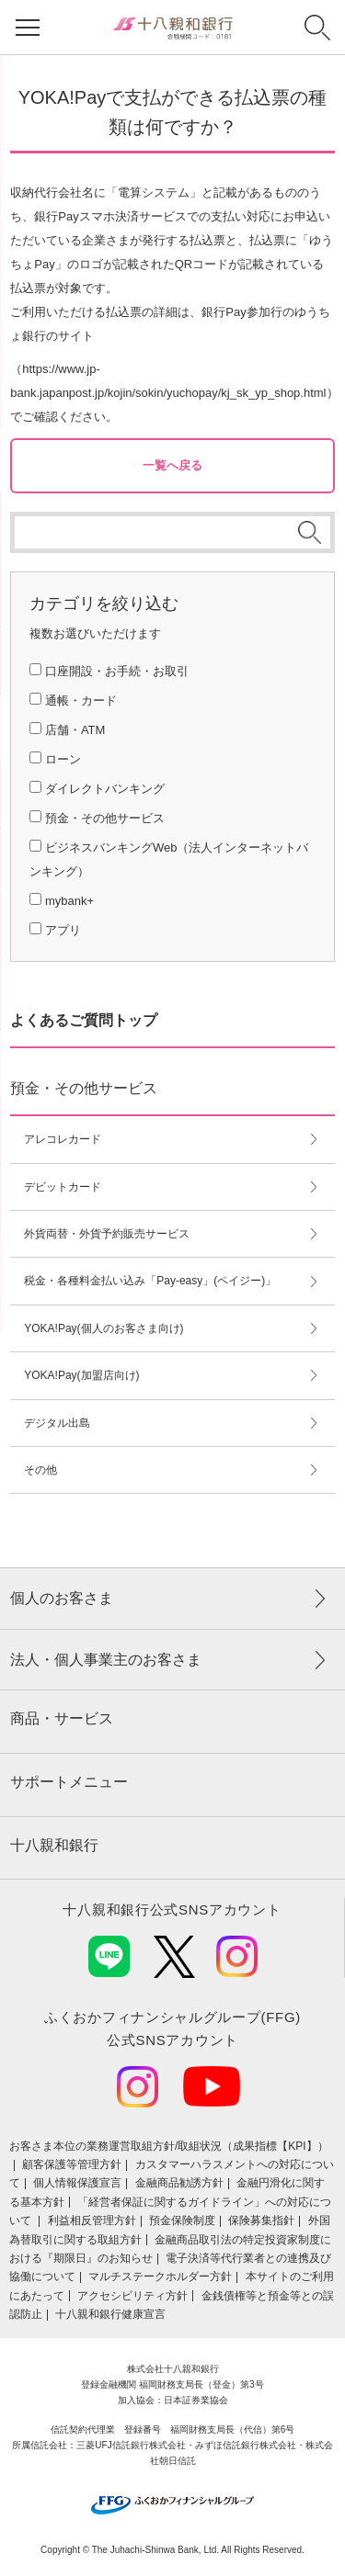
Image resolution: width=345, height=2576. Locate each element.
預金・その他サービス (105, 818)
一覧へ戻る (172, 465)
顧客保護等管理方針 (71, 2164)
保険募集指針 (261, 2220)
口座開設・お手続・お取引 (117, 671)
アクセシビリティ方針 (132, 2295)
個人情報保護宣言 (77, 2182)
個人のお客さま (61, 1598)
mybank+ (69, 901)
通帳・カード (81, 700)
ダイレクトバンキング (105, 789)
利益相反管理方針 (92, 2220)
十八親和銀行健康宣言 (110, 2314)
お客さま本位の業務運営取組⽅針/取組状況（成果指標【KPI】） (168, 2146)
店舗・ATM (75, 730)
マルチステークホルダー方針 (160, 2276)
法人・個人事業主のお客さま (105, 1659)
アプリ (63, 930)
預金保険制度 (182, 2220)
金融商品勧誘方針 (179, 2182)
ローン (63, 759)
